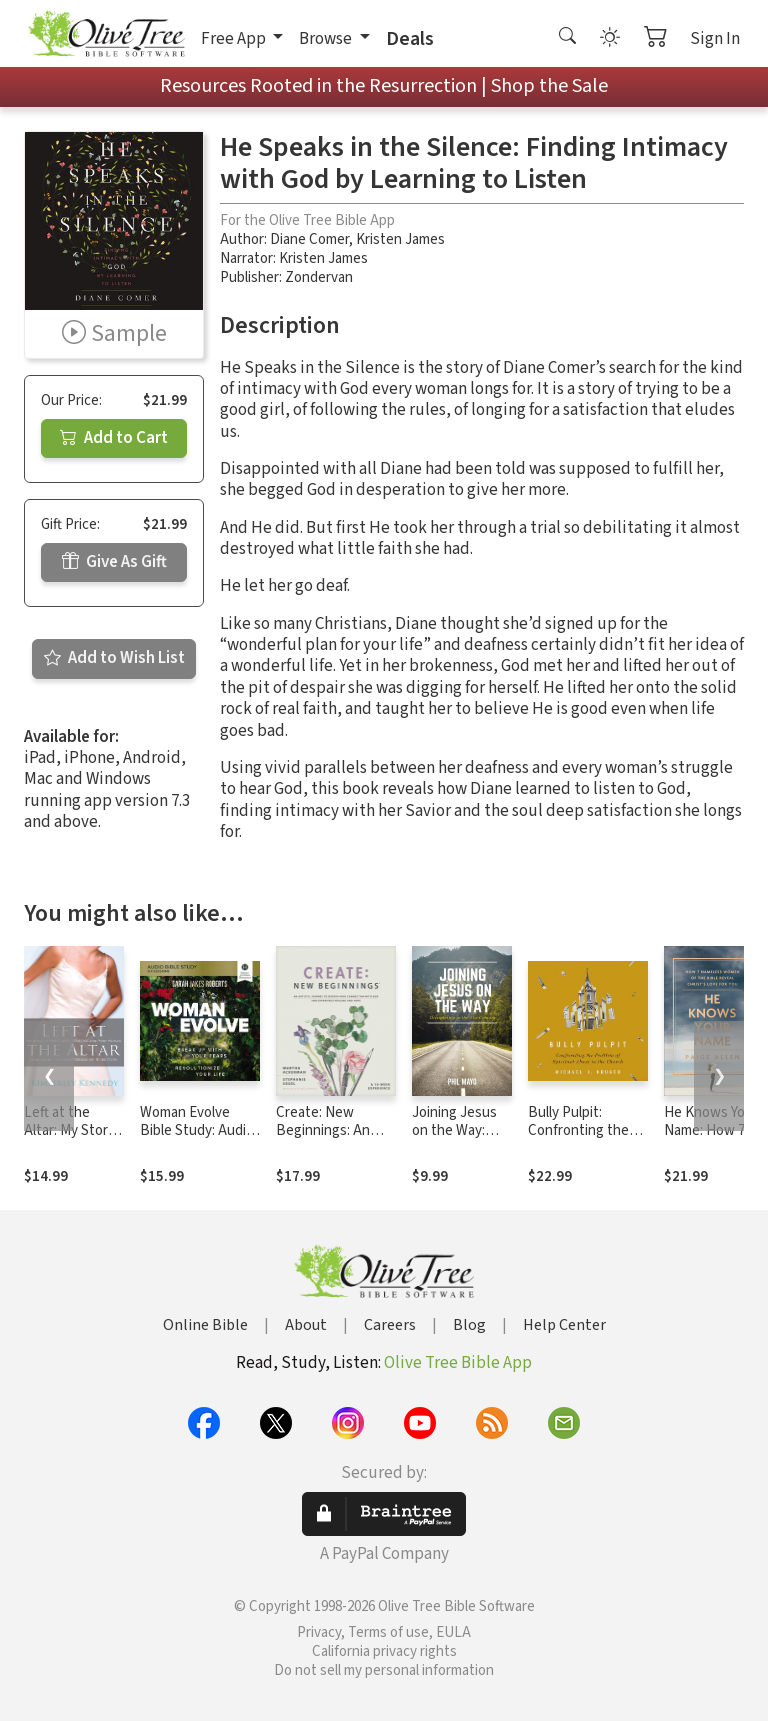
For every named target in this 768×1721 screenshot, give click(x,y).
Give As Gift (114, 562)
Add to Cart (114, 438)
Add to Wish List (114, 658)
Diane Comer (309, 239)
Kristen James (400, 239)
